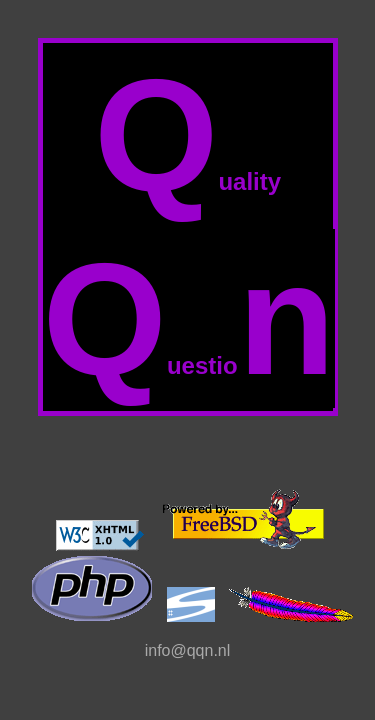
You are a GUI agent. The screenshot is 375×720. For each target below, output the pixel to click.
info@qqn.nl (188, 650)
